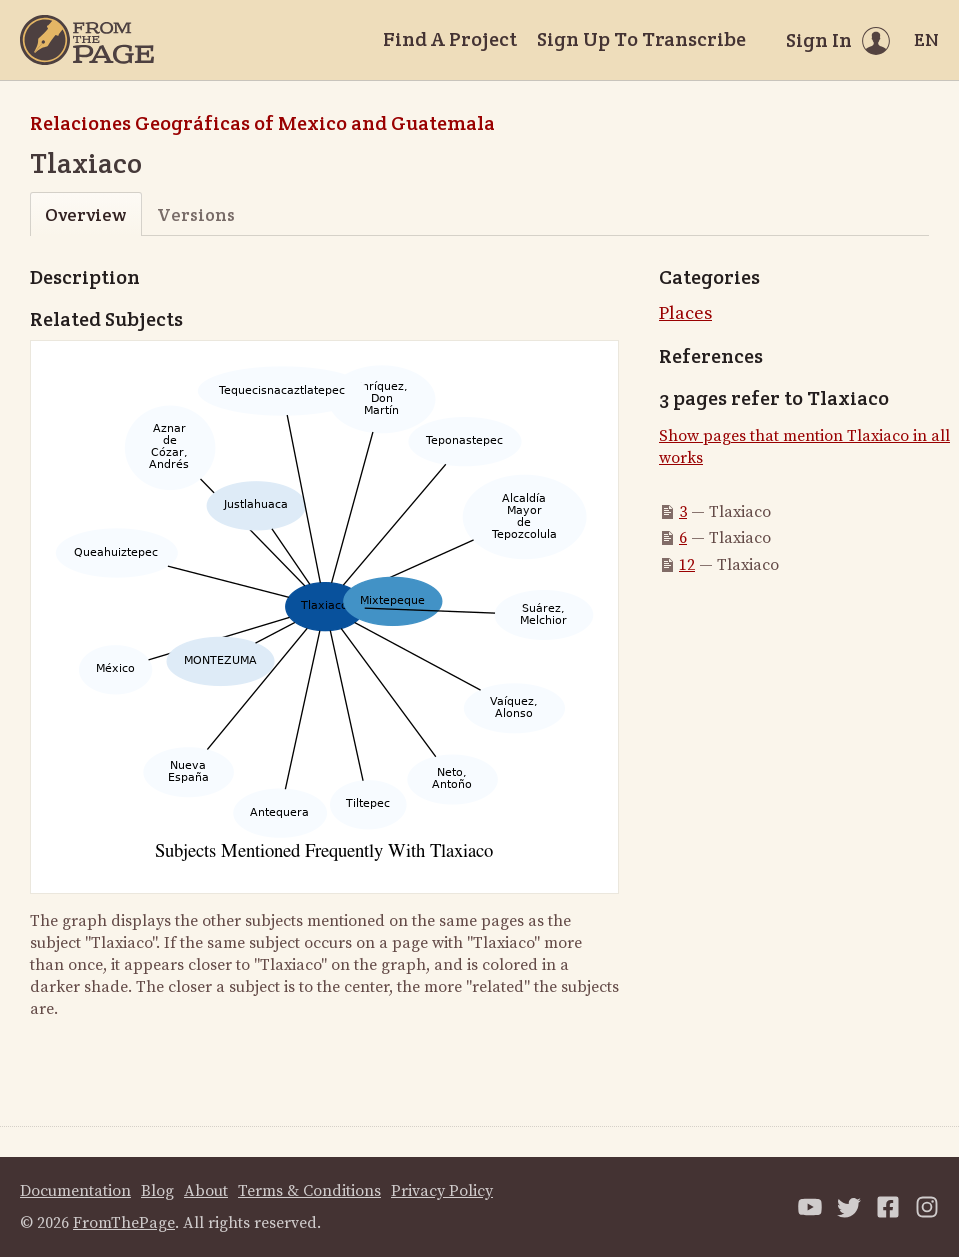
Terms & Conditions (309, 1191)
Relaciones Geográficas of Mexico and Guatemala (262, 123)
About (206, 1191)
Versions (196, 214)
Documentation (75, 1191)
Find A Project (450, 39)
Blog (157, 1191)
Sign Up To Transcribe (641, 39)
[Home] (87, 40)
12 (687, 565)
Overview (85, 214)
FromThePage (124, 1223)
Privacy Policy (442, 1191)
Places (685, 313)
